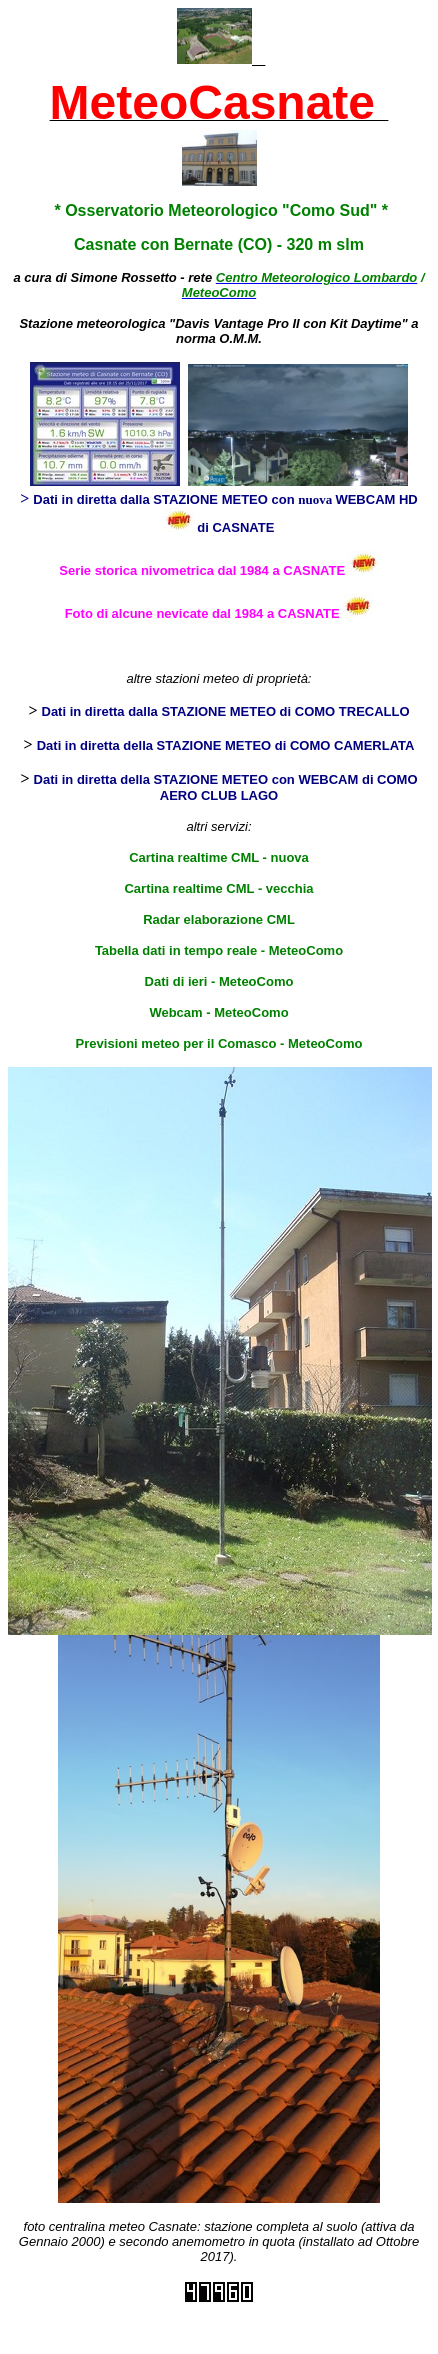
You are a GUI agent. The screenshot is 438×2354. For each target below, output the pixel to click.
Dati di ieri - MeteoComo (219, 981)
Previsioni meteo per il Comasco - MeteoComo (219, 1043)
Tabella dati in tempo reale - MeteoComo (219, 950)
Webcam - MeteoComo (218, 1012)
